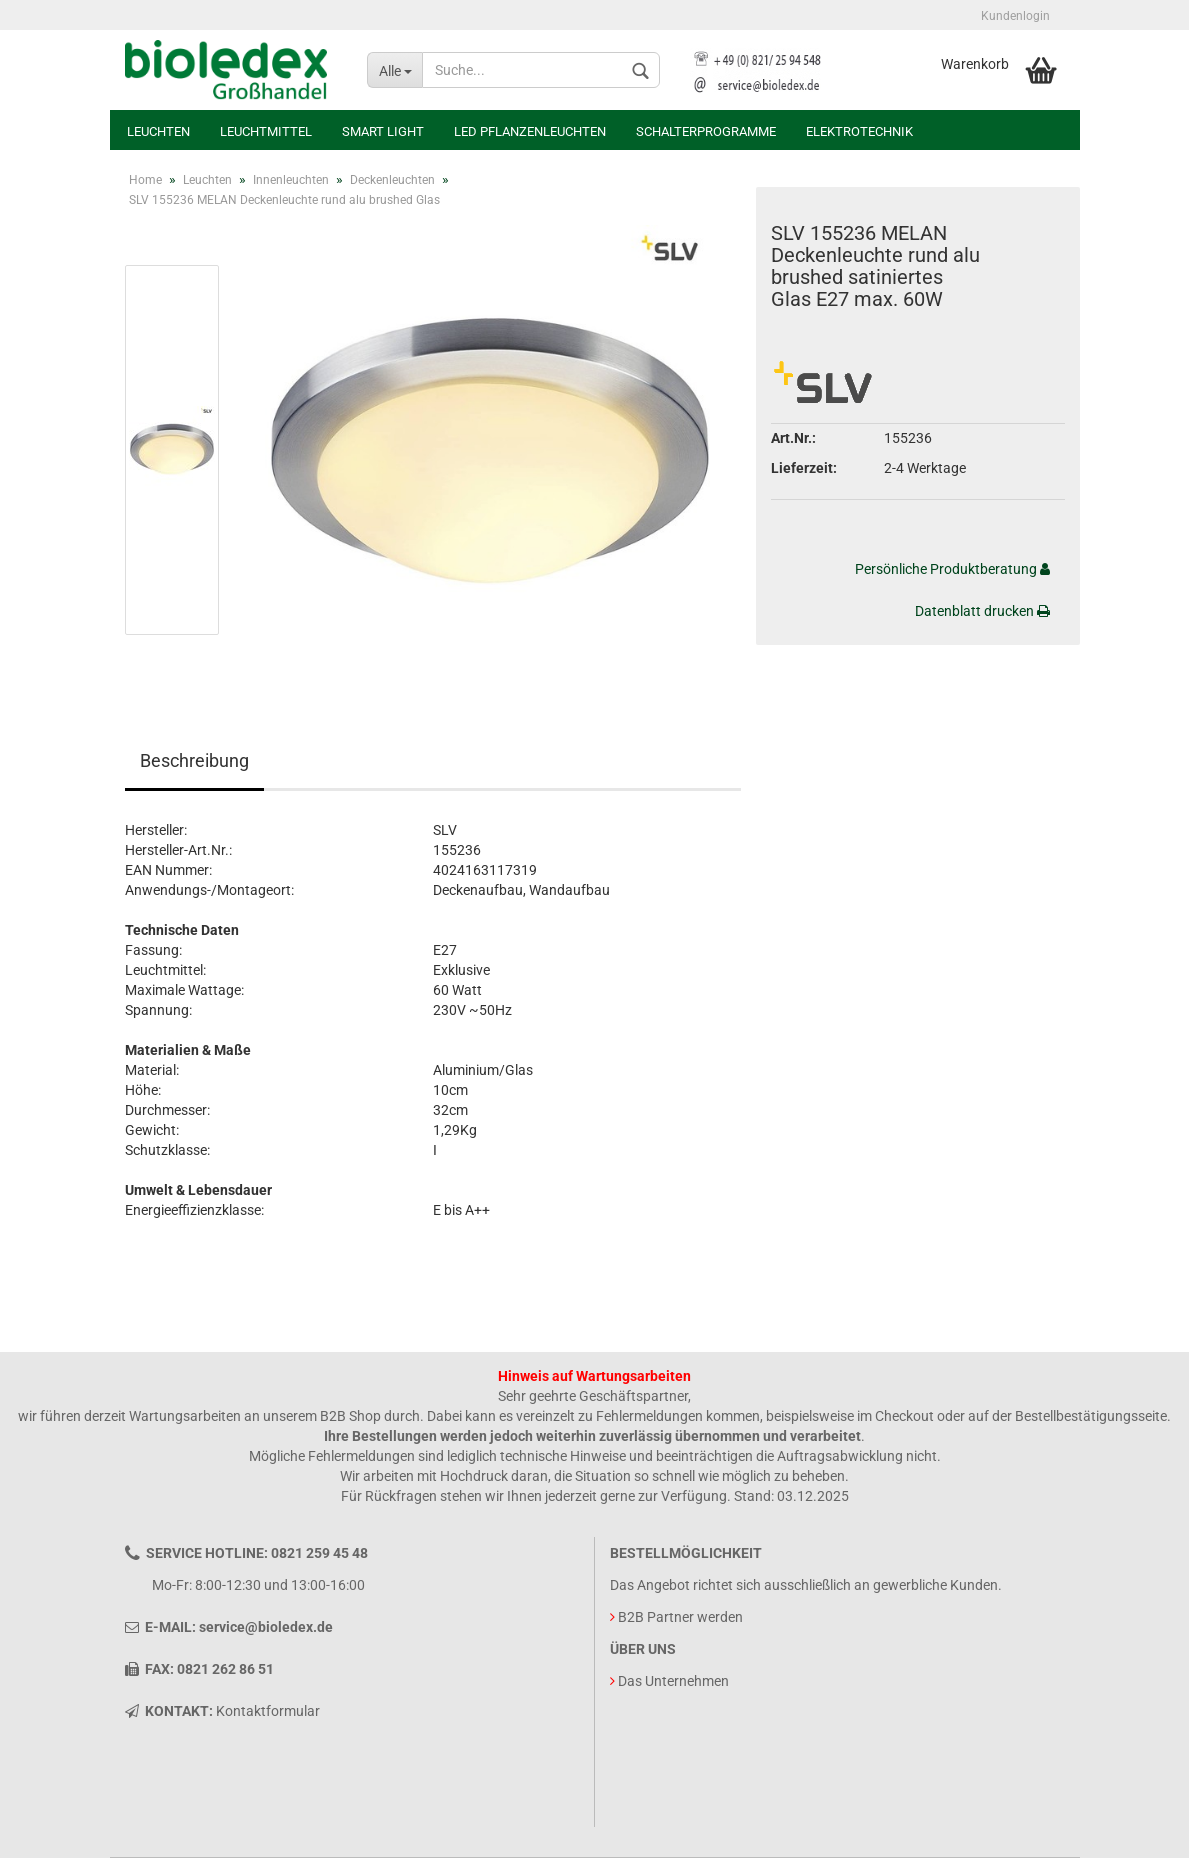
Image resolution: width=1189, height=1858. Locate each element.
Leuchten (158, 131)
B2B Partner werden (680, 1617)
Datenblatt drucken (982, 611)
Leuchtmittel (266, 131)
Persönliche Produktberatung (952, 569)
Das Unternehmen (673, 1681)
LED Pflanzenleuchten (530, 131)
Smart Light (383, 131)
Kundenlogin (1015, 16)
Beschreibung (194, 760)
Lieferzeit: (804, 468)
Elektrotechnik (859, 131)
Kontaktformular (268, 1711)
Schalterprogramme (706, 131)
